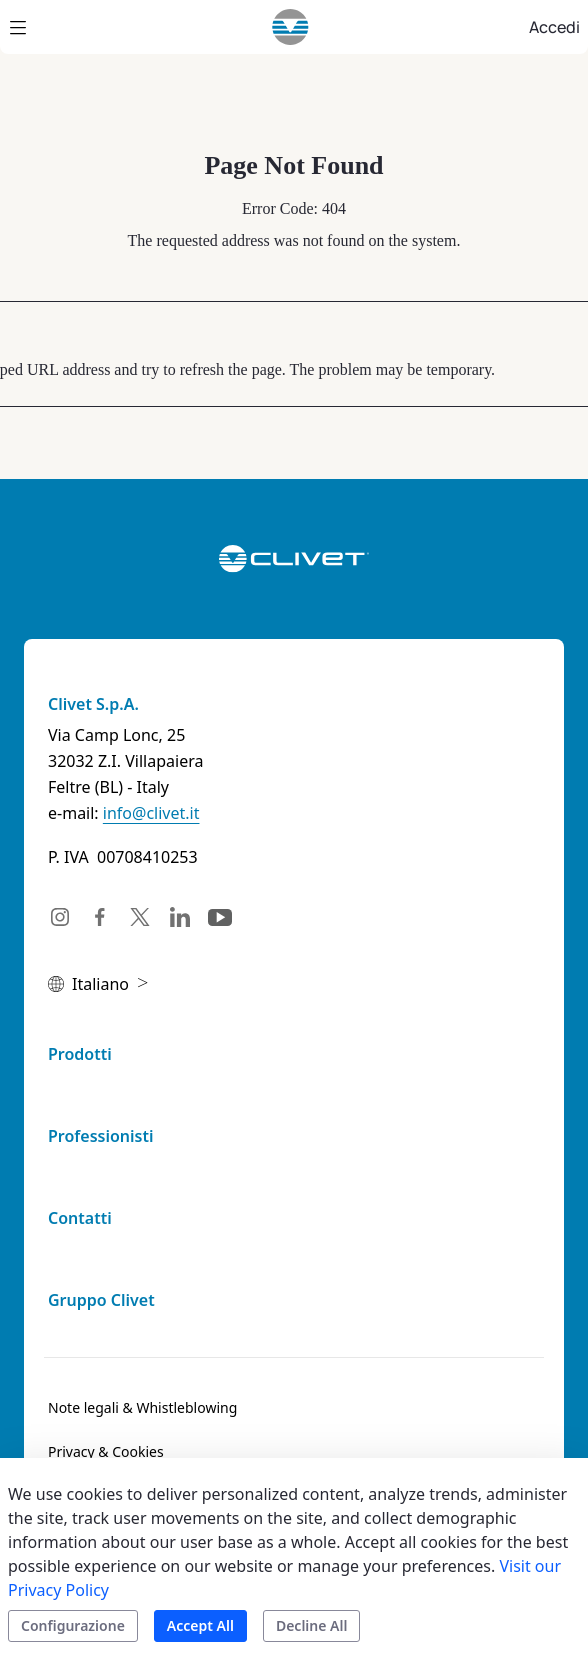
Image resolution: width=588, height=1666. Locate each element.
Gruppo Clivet (101, 1300)
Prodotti (80, 1054)
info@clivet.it (151, 813)
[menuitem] (142, 1408)
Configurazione (73, 1625)
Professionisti (100, 1136)
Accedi (554, 27)
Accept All (200, 1625)
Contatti (80, 1218)
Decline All (311, 1625)
